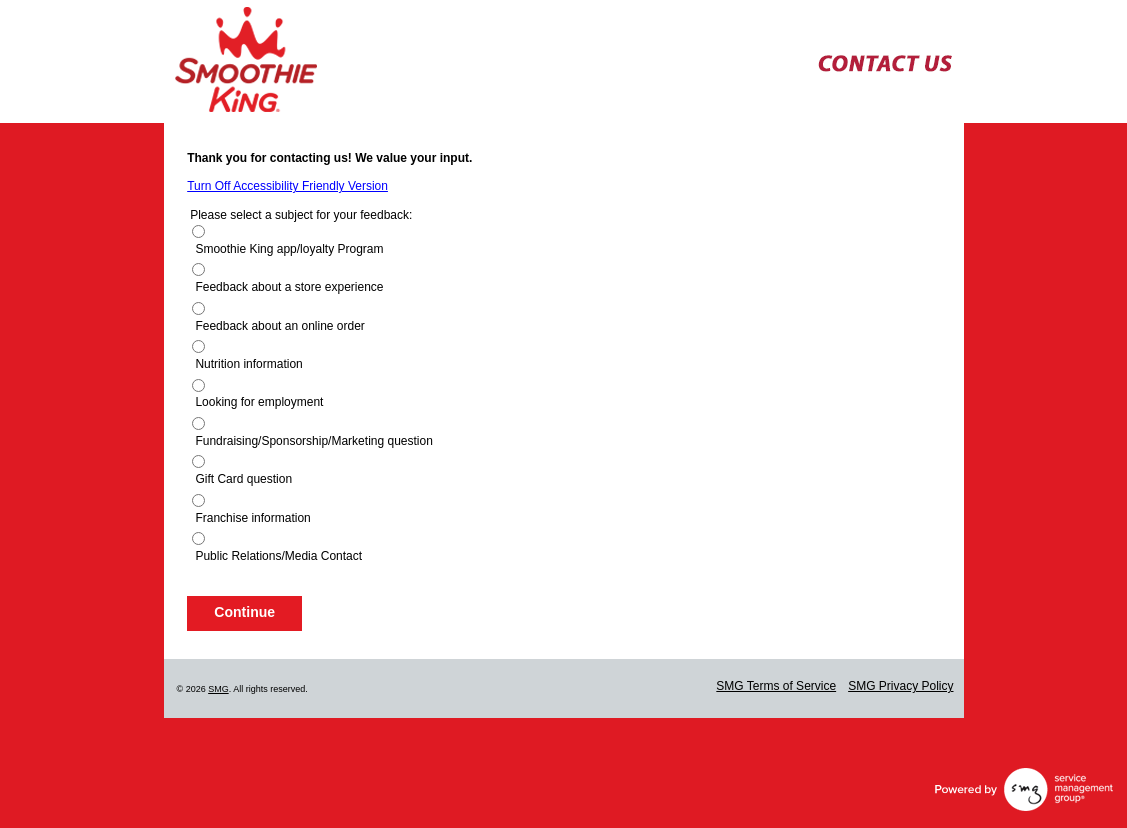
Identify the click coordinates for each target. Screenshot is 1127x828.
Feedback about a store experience (289, 287)
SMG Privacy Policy (900, 686)
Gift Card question (243, 479)
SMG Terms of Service (776, 686)
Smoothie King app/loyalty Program (289, 249)
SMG (218, 689)
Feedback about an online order (279, 326)
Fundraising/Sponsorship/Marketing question (313, 441)
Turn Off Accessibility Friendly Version (287, 186)
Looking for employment (259, 402)
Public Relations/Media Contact (278, 556)
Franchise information (252, 518)
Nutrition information (248, 364)
